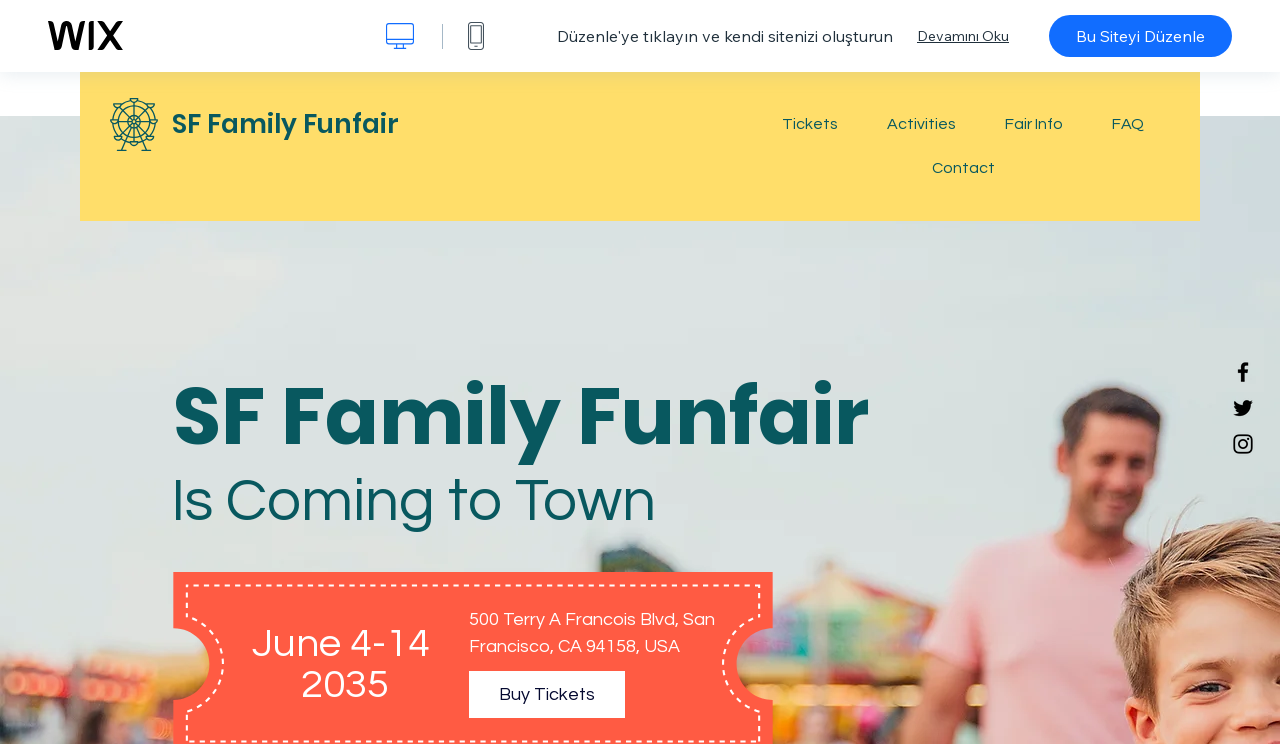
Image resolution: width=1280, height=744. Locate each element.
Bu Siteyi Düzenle (1140, 36)
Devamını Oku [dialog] (963, 36)
